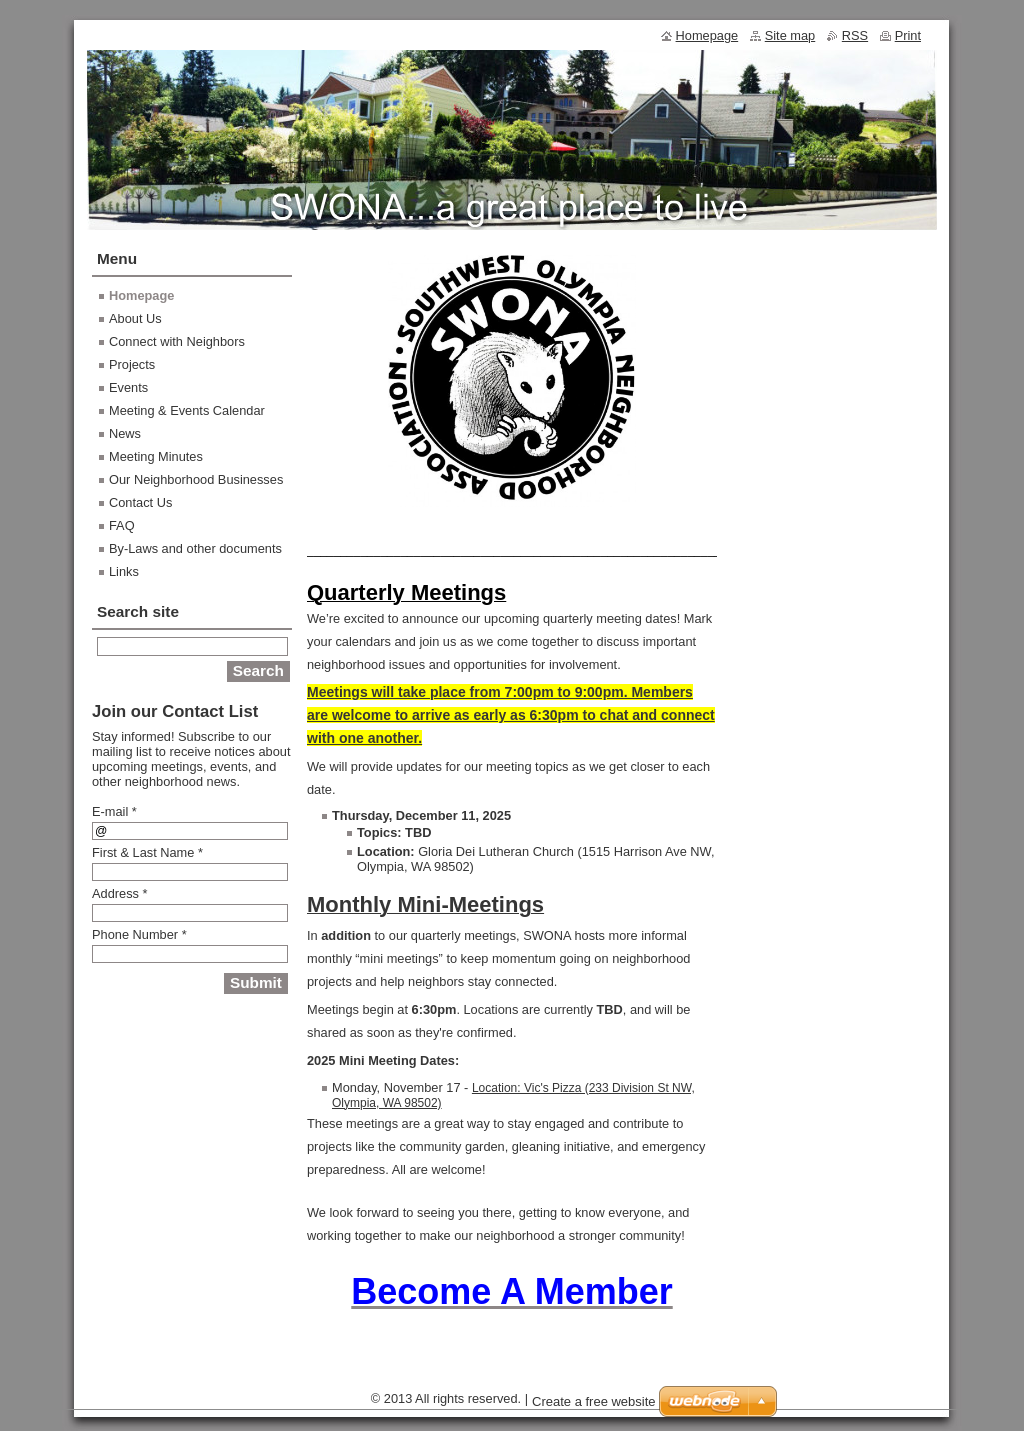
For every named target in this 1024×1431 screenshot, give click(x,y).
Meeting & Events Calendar (187, 410)
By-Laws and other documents (195, 548)
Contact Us (140, 502)
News (125, 433)
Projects (132, 364)
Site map (790, 35)
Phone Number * (139, 934)
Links (124, 571)
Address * (119, 893)
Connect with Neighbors (177, 341)
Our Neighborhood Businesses (196, 479)
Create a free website (594, 1401)
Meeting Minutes (156, 456)
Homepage (141, 295)
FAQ (122, 525)
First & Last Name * (147, 852)
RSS (855, 35)
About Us (135, 318)
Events (128, 387)
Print (908, 35)
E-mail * (114, 811)
